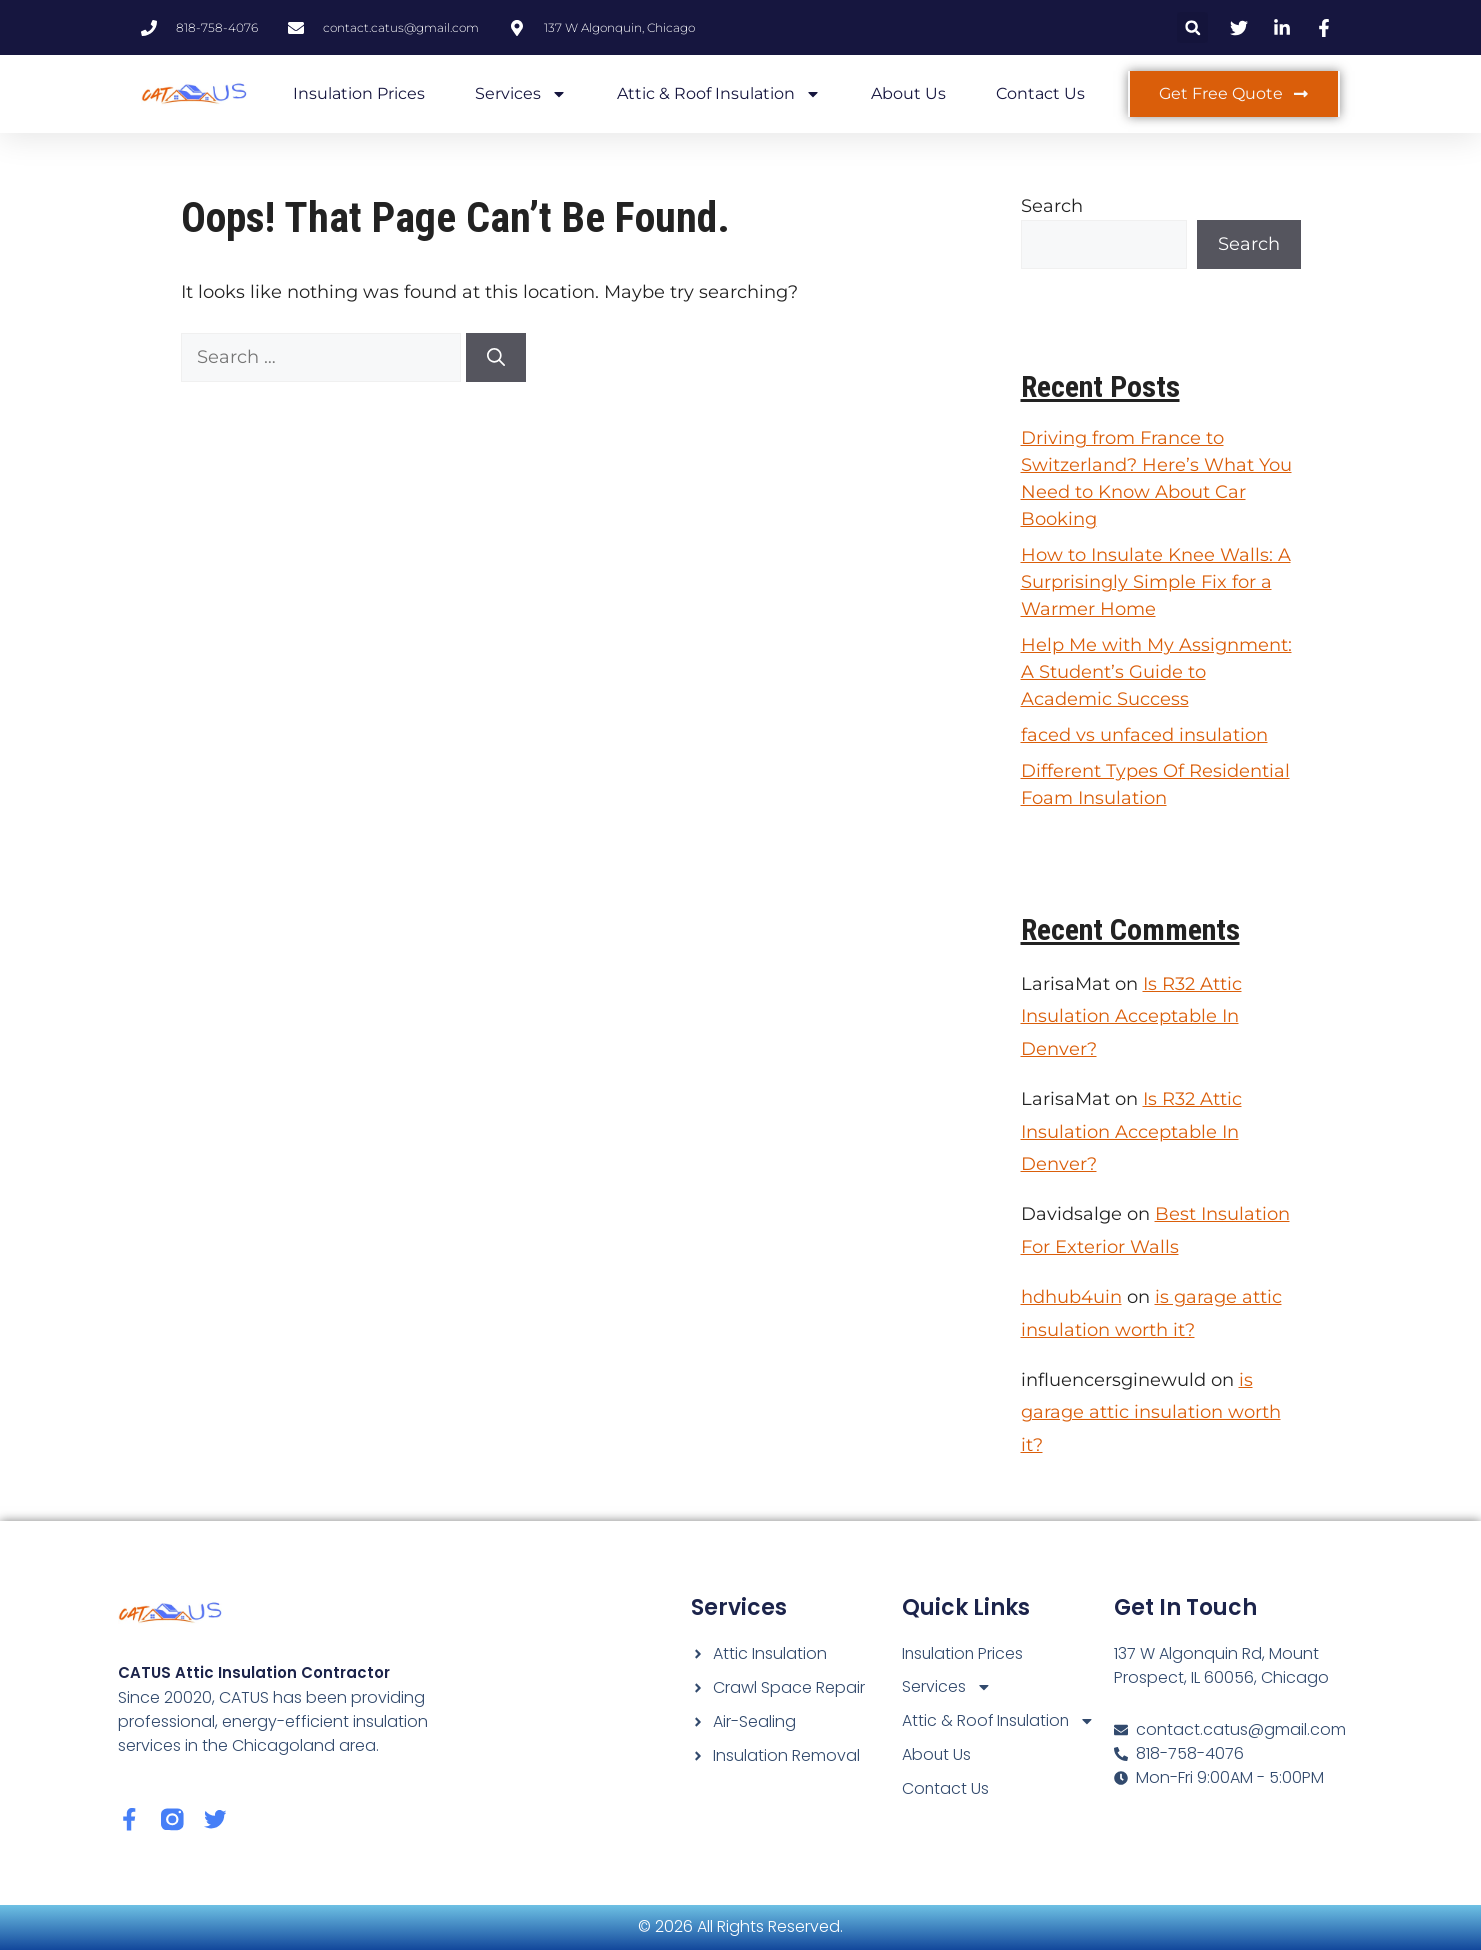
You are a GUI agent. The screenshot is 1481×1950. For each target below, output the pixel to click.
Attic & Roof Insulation (719, 94)
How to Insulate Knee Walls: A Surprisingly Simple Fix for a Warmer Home (1156, 582)
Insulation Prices (359, 93)
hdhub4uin (1071, 1297)
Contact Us (1040, 93)
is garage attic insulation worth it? (1151, 1412)
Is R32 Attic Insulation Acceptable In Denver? (1131, 1016)
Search (1052, 206)
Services (521, 94)
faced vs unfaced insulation (1144, 735)
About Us (908, 93)
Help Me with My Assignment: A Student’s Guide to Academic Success (1156, 672)
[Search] (496, 357)
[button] (1192, 27)
